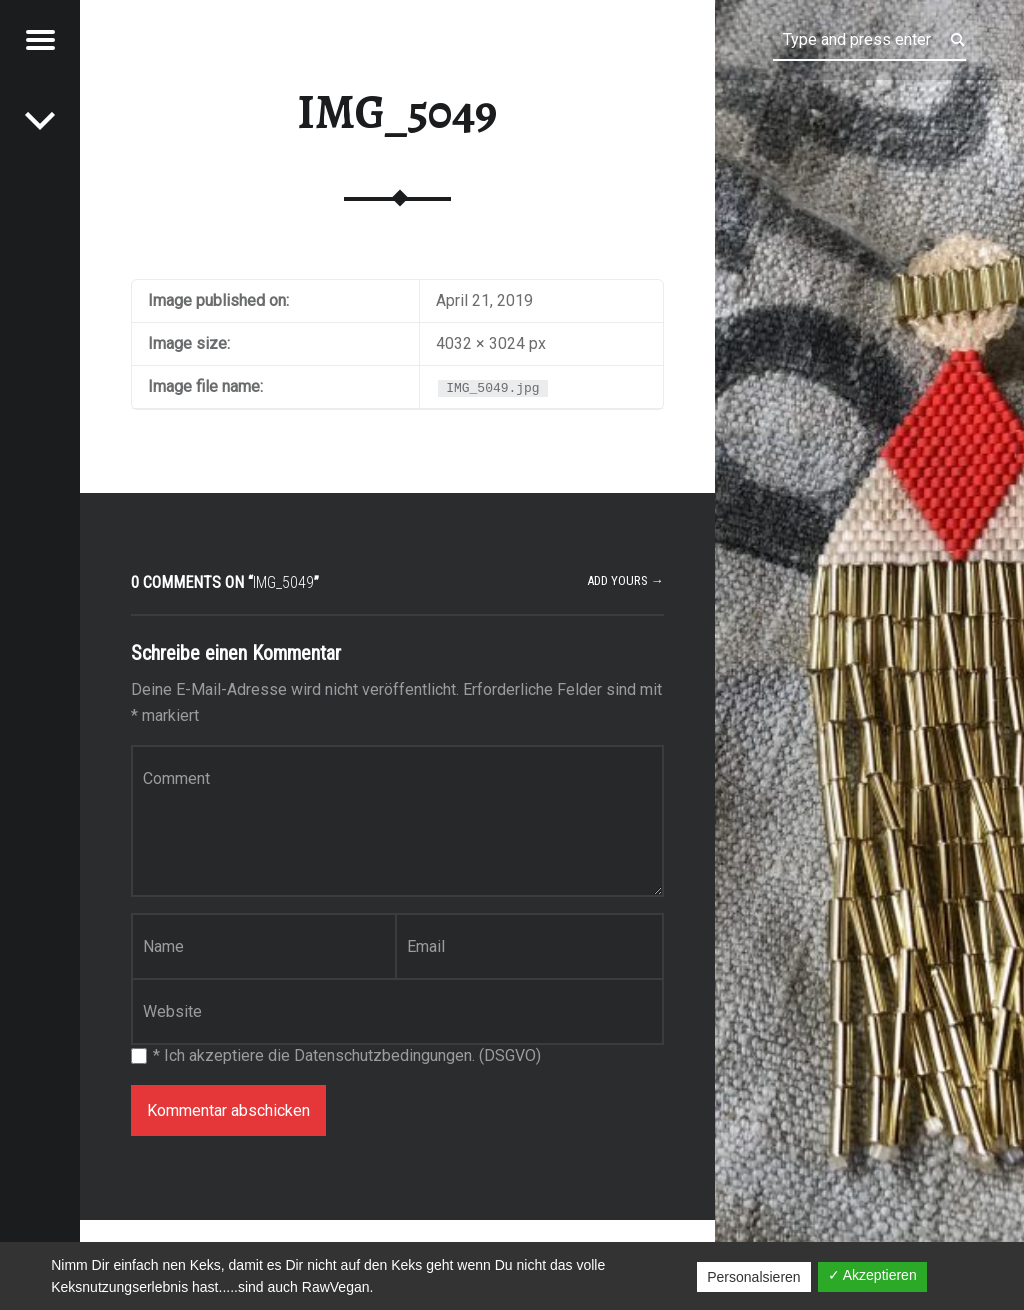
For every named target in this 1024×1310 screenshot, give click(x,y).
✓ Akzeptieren (872, 1275)
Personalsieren (753, 1277)
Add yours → (625, 580)
